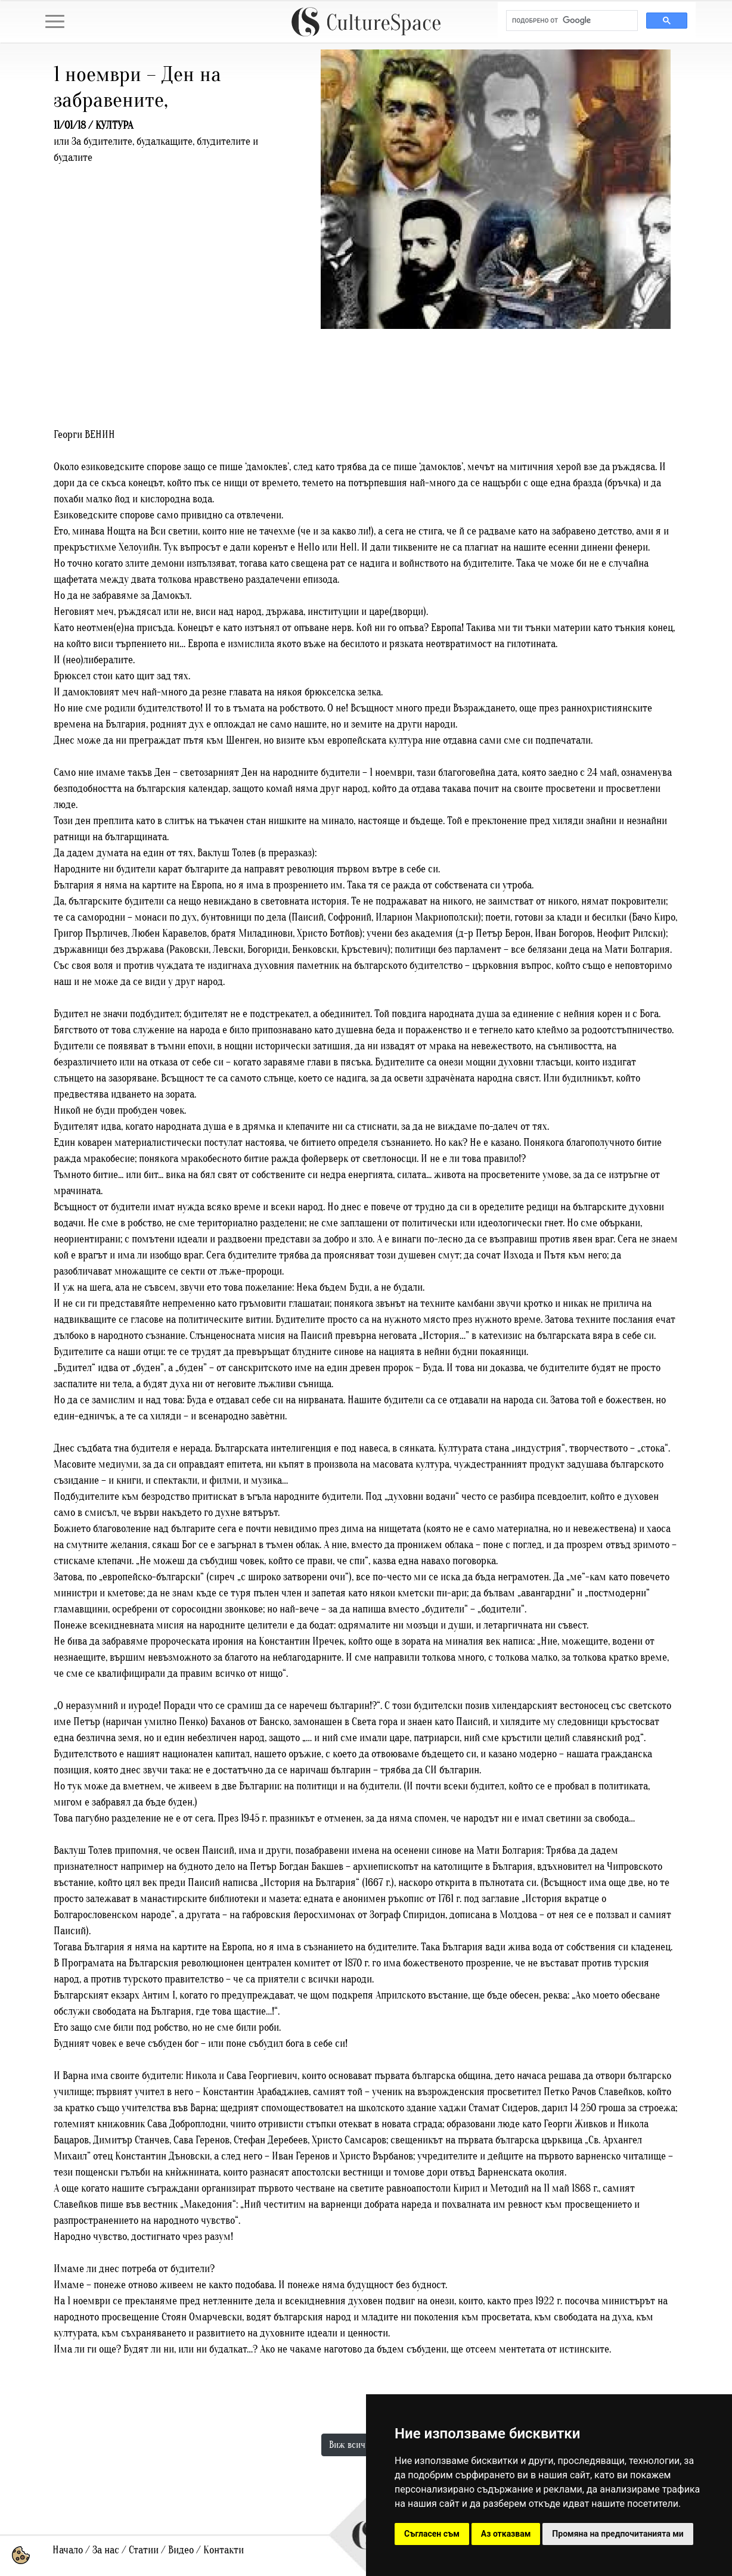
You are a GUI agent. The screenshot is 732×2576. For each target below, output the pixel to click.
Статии (144, 2550)
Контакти (223, 2550)
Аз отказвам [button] (506, 2533)
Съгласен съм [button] (432, 2533)
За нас (105, 2550)
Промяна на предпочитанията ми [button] (617, 2533)
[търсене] (570, 21)
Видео (181, 2550)
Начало (67, 2550)
